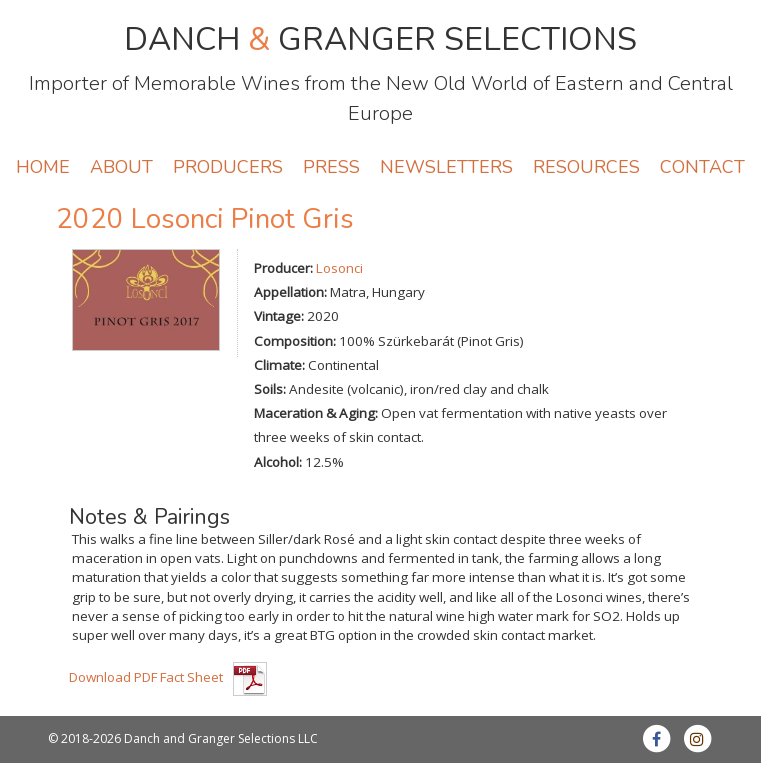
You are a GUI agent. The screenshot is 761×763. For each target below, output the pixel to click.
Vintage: (279, 316)
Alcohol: (278, 462)
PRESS (331, 167)
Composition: (295, 341)
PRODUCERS (228, 167)
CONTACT (702, 167)
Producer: (283, 268)
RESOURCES (586, 167)
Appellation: (290, 292)
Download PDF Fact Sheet (146, 677)
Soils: (270, 389)
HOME (43, 167)
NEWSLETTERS (446, 167)
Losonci (339, 268)
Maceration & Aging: (316, 413)
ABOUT (121, 167)
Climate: (279, 365)
